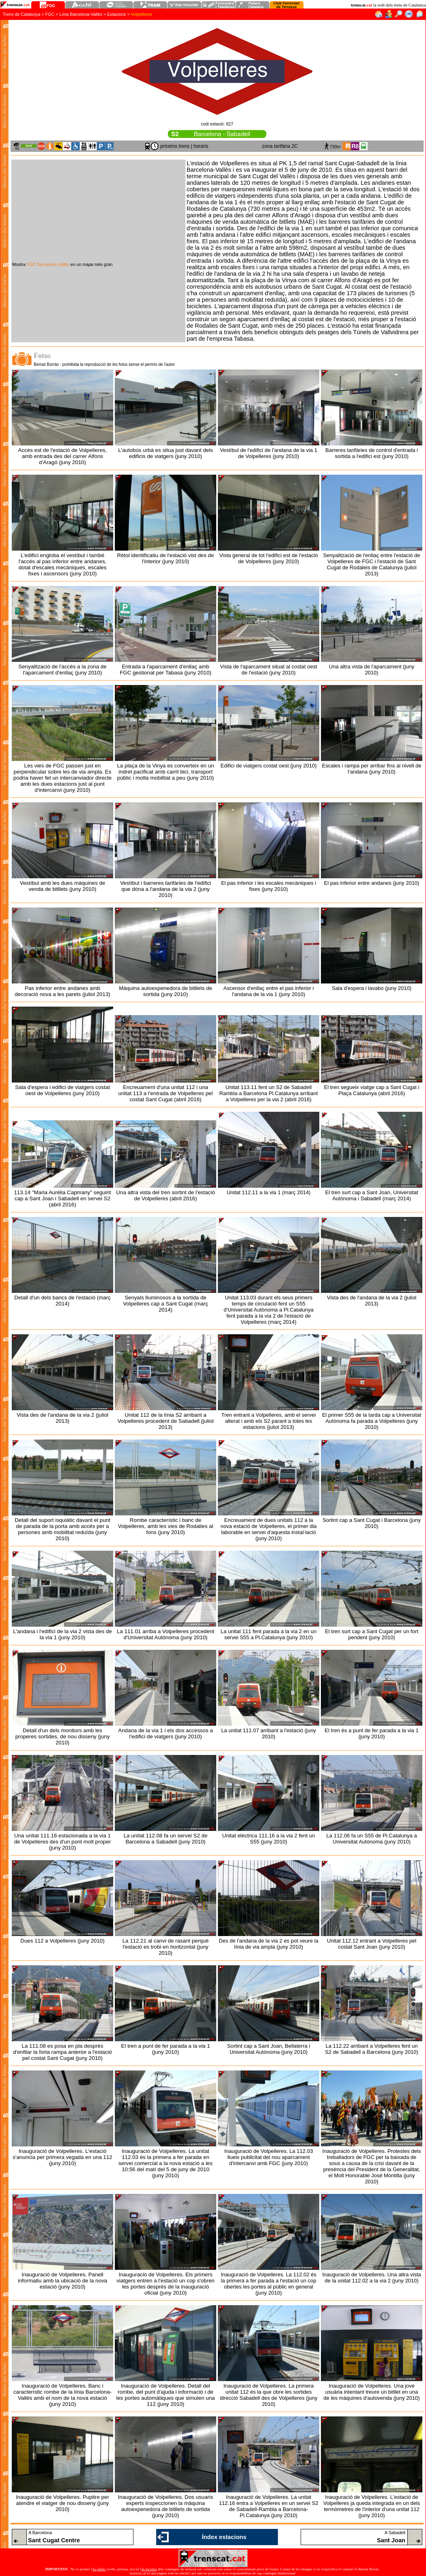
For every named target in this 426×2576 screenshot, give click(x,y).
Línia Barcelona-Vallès (81, 14)
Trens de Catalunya (22, 14)
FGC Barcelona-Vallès (48, 264)
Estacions (116, 14)
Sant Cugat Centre (54, 2540)
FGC (50, 14)
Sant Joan (391, 2540)
